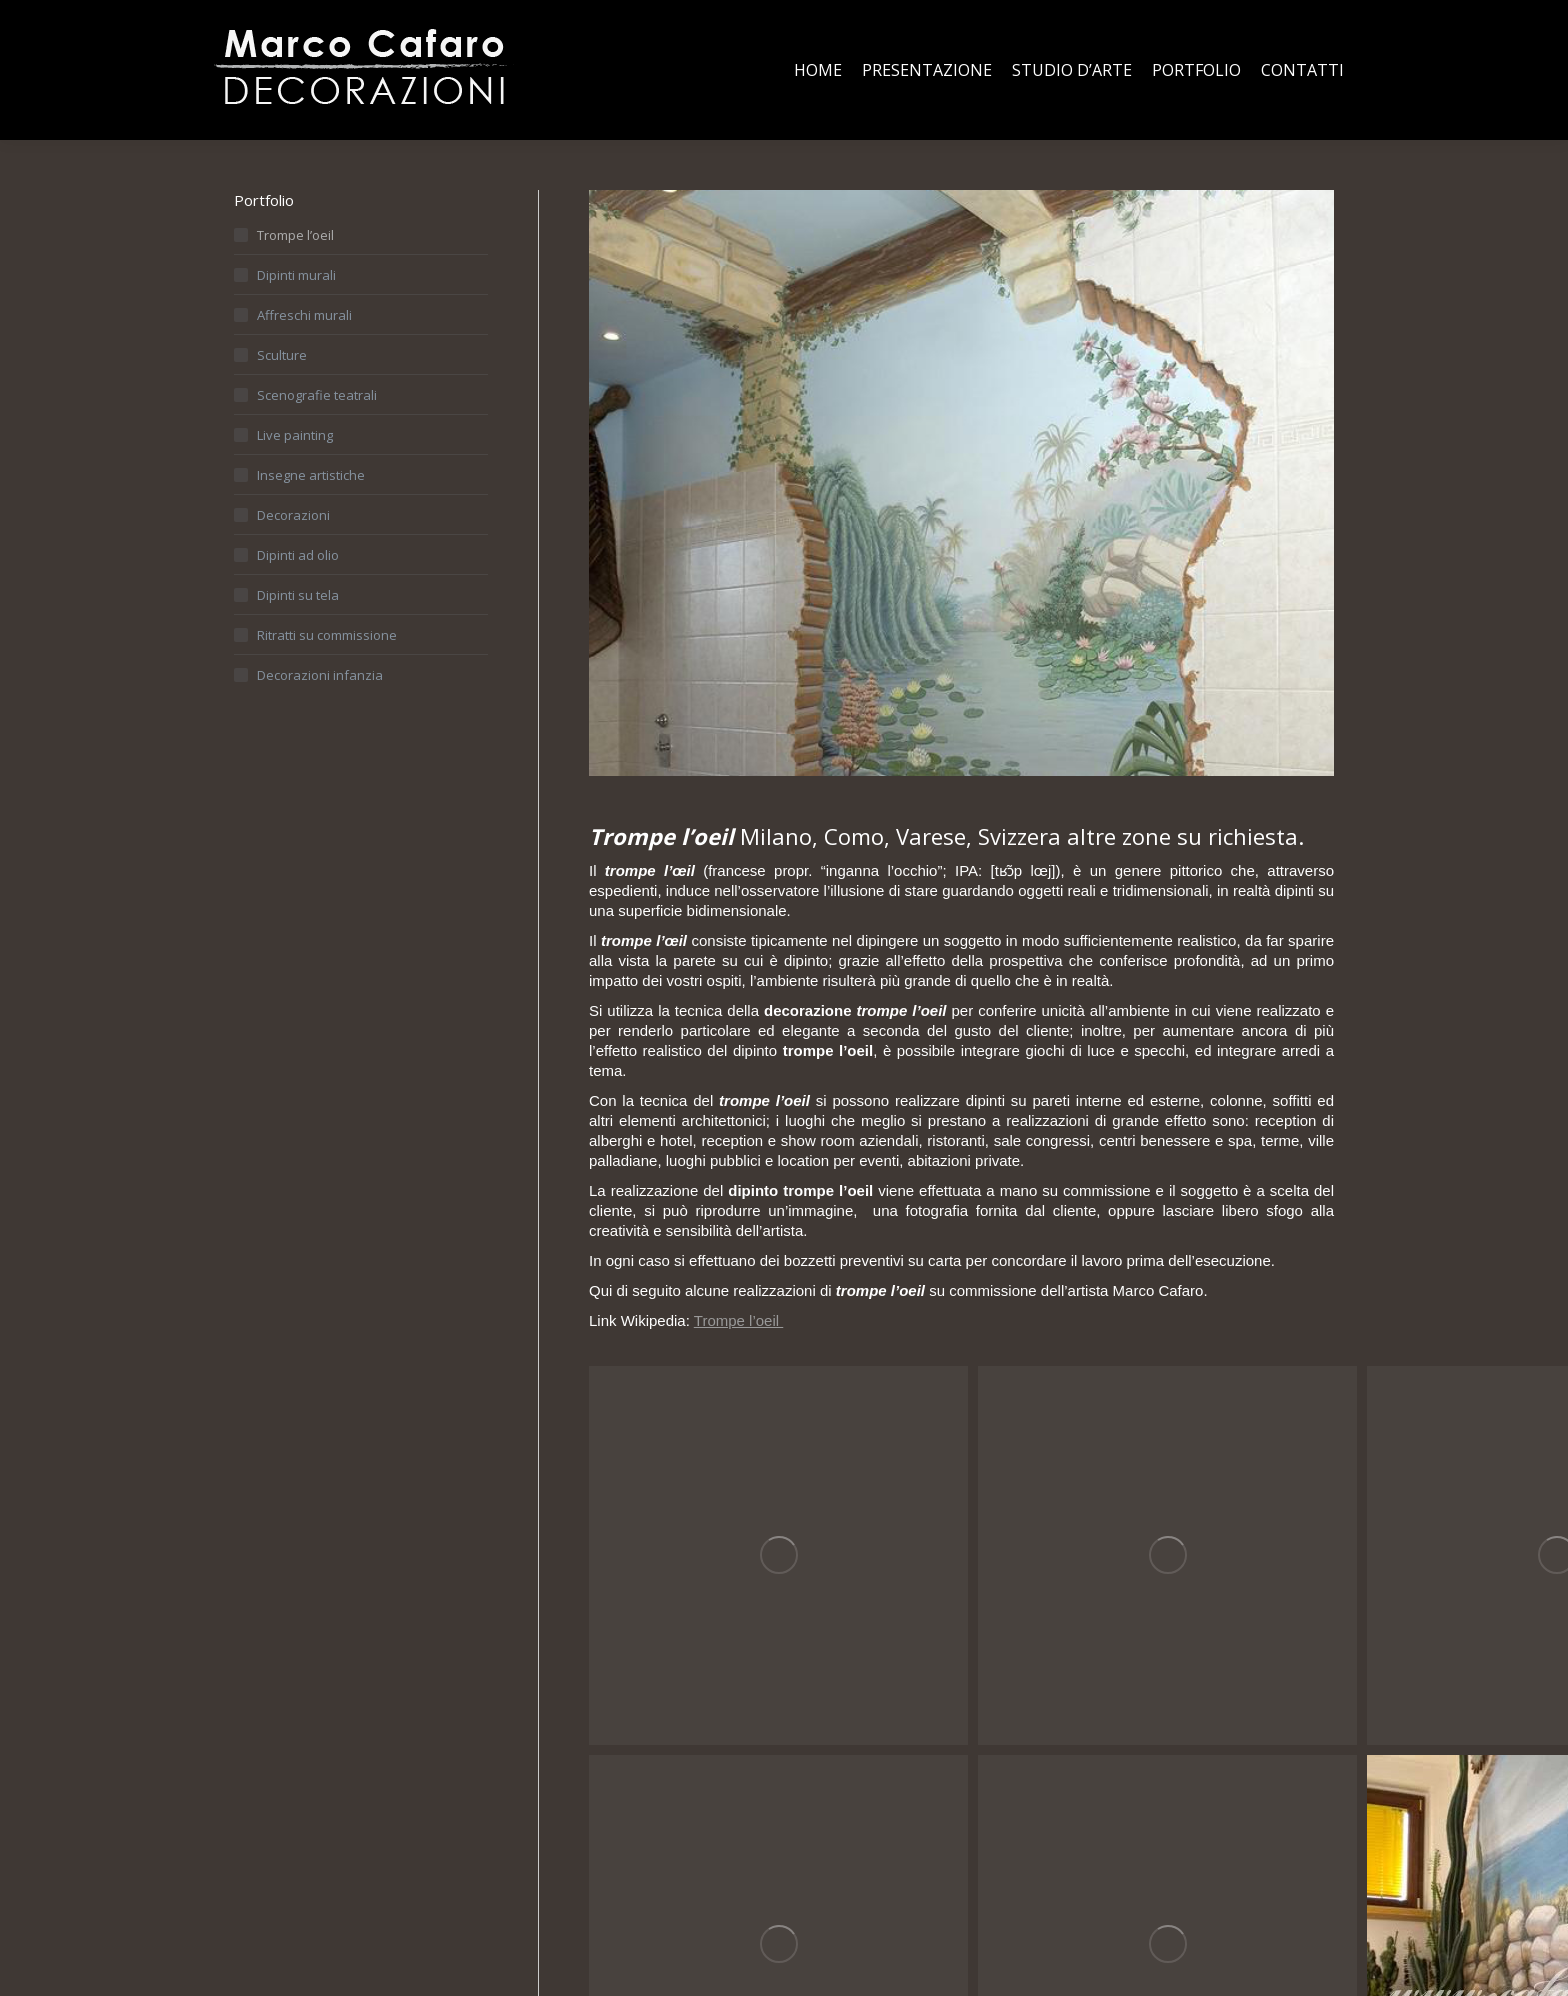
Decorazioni (293, 515)
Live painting (295, 435)
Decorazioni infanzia (320, 675)
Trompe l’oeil (738, 1320)
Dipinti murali (296, 275)
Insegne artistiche (311, 475)
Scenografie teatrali (317, 395)
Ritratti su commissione (327, 635)
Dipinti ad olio (298, 555)
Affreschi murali (304, 315)
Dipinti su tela (298, 595)
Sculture (282, 355)
